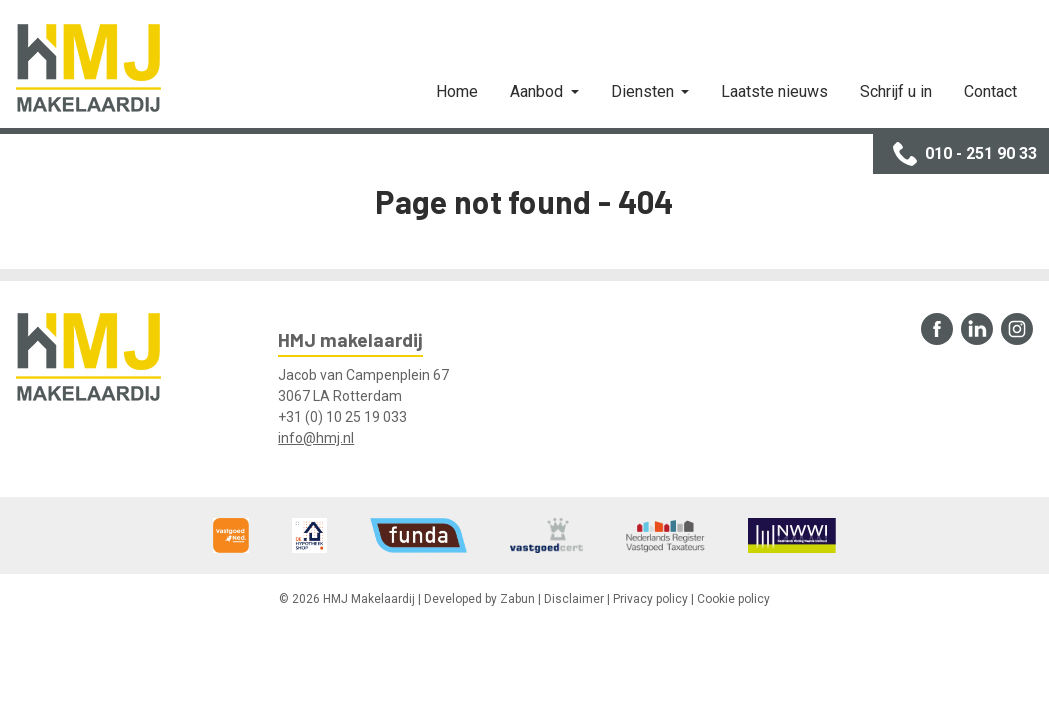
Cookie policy (733, 599)
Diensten (644, 91)
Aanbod (538, 91)
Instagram (1017, 329)
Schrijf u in (896, 91)
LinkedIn (977, 329)
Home (457, 91)
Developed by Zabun (479, 599)
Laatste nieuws (774, 91)
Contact (990, 91)
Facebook (937, 329)
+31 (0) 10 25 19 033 (342, 417)
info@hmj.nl (316, 438)
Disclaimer (574, 599)
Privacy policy (650, 599)
